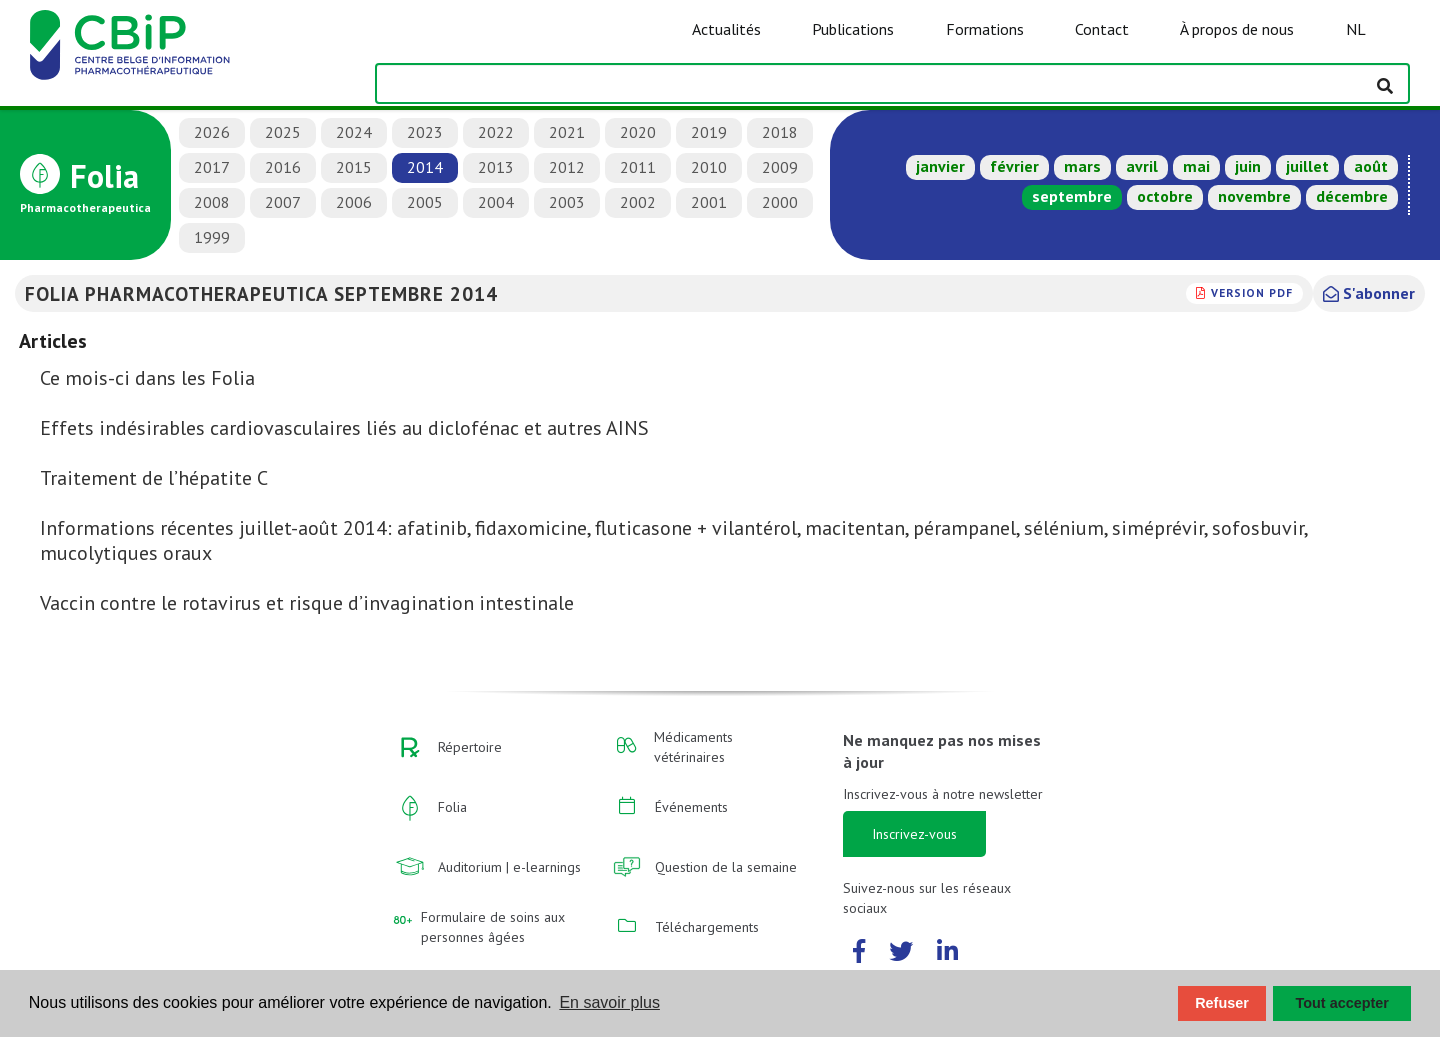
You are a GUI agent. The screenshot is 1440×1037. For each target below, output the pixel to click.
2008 (212, 202)
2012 (567, 167)
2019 (709, 132)
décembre (1352, 196)
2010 (709, 167)
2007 (283, 202)
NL (1356, 29)
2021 (567, 132)
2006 (354, 202)
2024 (354, 132)
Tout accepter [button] (1342, 1003)
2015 (354, 167)
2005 (425, 202)
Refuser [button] (1222, 1003)
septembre (1072, 196)
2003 (567, 202)
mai (1196, 166)
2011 (638, 167)
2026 (212, 132)
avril (1142, 166)
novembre (1254, 196)
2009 (780, 167)
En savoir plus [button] (609, 1002)
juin (1248, 166)
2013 (496, 167)
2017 (212, 167)
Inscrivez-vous (914, 834)
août (1371, 166)
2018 (780, 132)
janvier (940, 166)
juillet (1307, 166)
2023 (425, 132)
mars (1082, 166)
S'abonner (1369, 293)
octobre (1165, 196)
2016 (283, 167)
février (1014, 166)
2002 (638, 202)
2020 (638, 132)
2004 (496, 202)
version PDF (1252, 292)
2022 (496, 132)
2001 (709, 202)
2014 (425, 167)
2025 (283, 132)
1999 (212, 237)
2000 (780, 202)
